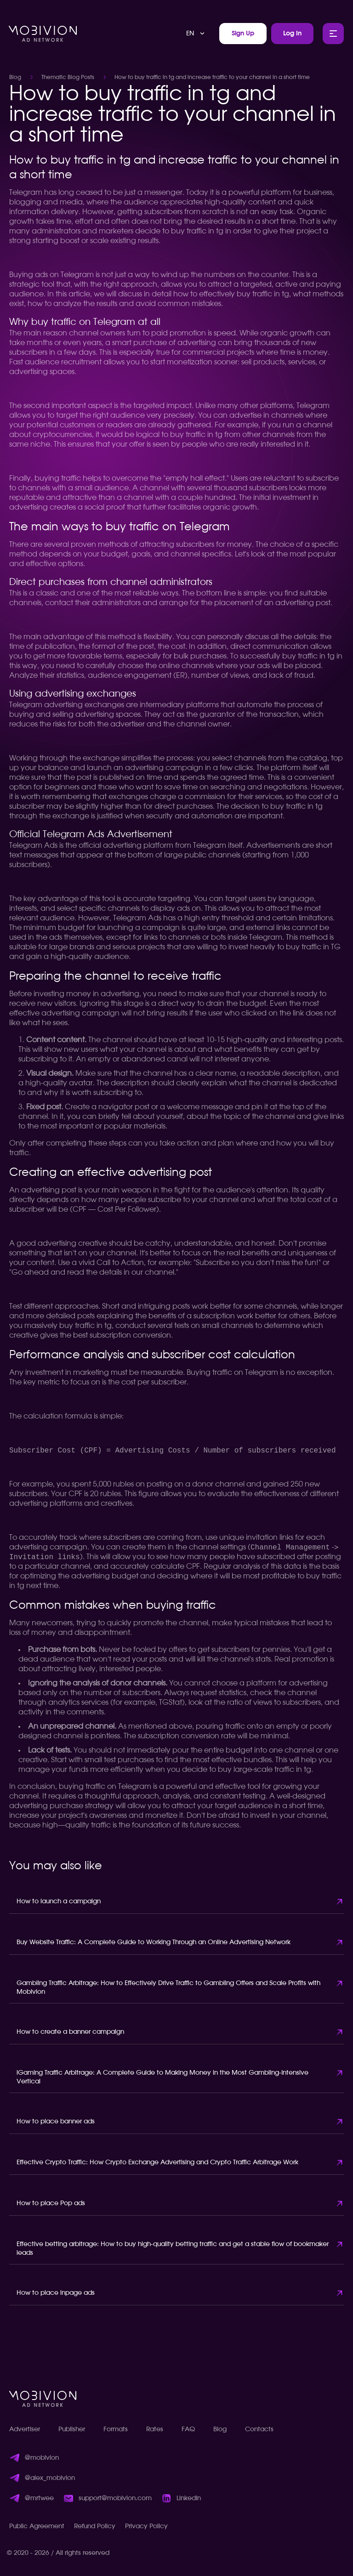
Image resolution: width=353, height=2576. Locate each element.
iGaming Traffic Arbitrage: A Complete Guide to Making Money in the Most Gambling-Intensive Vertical (162, 2077)
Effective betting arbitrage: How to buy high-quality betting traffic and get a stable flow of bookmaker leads (173, 2248)
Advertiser (24, 2429)
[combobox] (195, 33)
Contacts (259, 2429)
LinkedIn (188, 2498)
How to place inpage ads (56, 2293)
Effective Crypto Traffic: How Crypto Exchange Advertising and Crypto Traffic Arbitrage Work (157, 2162)
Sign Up (243, 33)
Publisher (71, 2429)
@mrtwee (39, 2498)
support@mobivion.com (115, 2498)
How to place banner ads (56, 2121)
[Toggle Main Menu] (333, 33)
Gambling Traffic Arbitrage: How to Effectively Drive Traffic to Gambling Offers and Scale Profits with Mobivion (168, 1987)
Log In (292, 33)
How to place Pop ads (51, 2203)
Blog (15, 77)
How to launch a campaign (59, 1901)
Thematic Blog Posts (67, 77)
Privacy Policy (146, 2526)
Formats (115, 2429)
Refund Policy (94, 2526)
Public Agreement (36, 2526)
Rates (154, 2429)
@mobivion (42, 2458)
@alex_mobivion (50, 2478)
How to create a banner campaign (70, 2032)
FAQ (188, 2429)
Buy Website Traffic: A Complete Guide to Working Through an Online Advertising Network (153, 1942)
